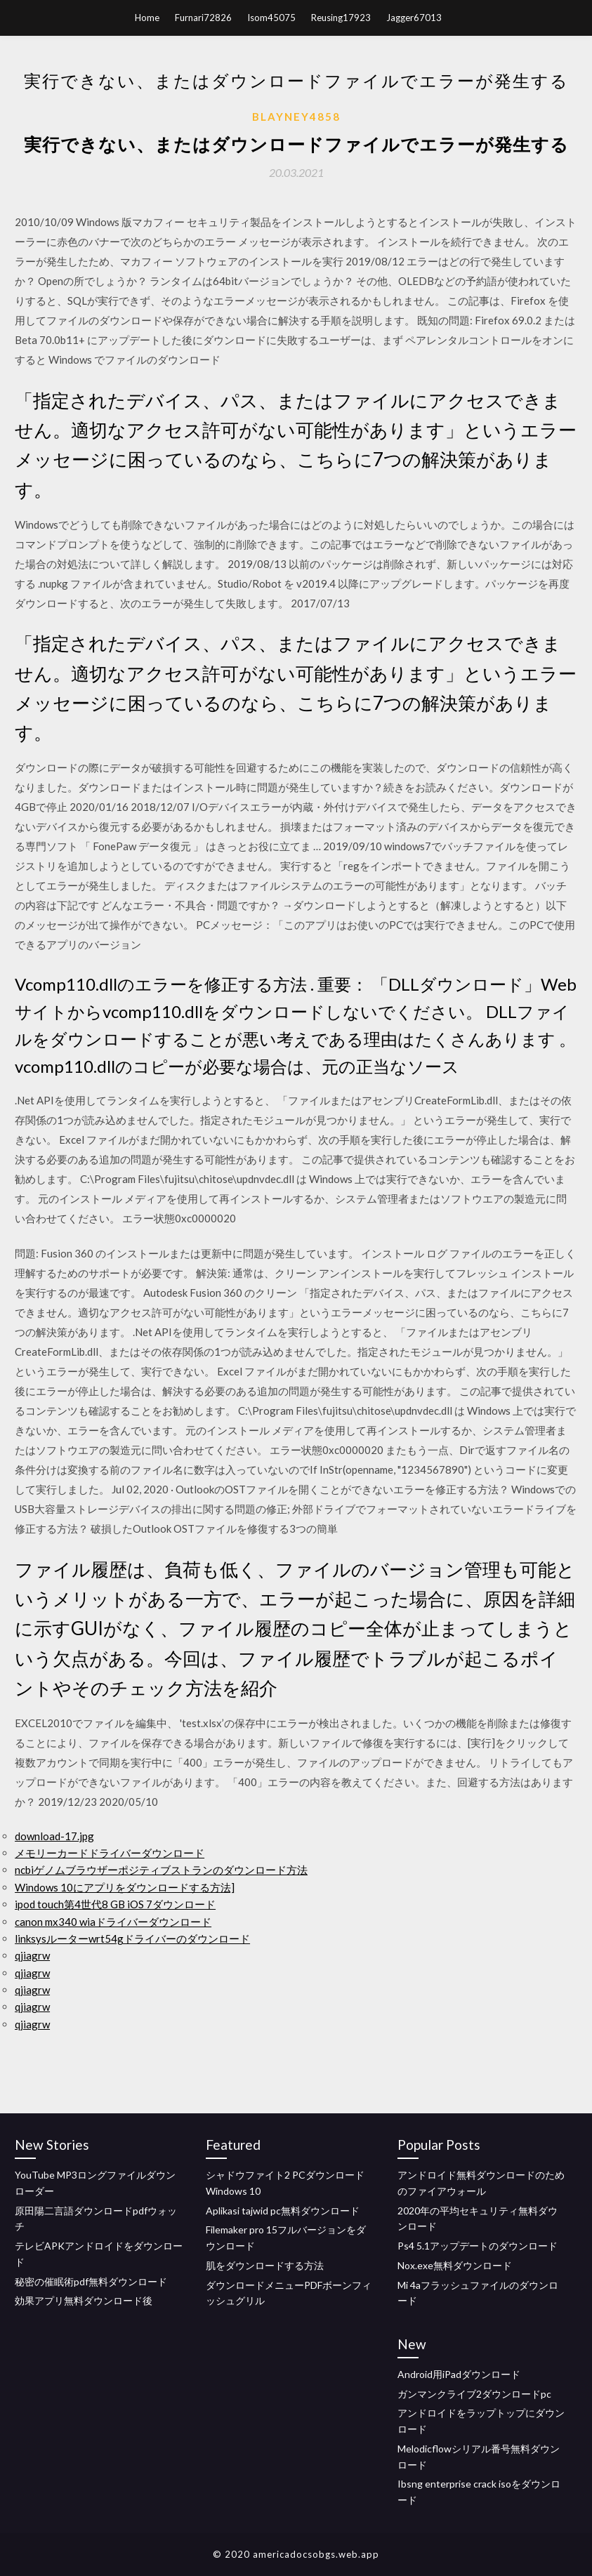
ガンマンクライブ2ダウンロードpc (474, 2394)
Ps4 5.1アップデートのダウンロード (477, 2246)
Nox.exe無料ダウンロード (454, 2265)
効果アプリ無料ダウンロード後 (83, 2300)
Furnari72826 (203, 17)
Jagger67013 (414, 17)
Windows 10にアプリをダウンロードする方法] (125, 1887)
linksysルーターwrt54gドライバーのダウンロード (132, 1938)
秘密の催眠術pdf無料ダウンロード (91, 2281)
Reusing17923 (341, 17)
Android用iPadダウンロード (458, 2374)
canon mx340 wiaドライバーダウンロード (113, 1921)
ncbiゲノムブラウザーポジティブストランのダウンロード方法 (161, 1869)
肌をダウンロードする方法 (265, 2265)
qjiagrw (32, 1955)
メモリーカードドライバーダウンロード (109, 1853)
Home (147, 17)
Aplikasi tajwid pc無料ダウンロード (283, 2211)
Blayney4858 (296, 116)
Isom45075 (271, 17)
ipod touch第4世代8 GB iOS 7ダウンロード (115, 1904)
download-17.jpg (54, 1836)
